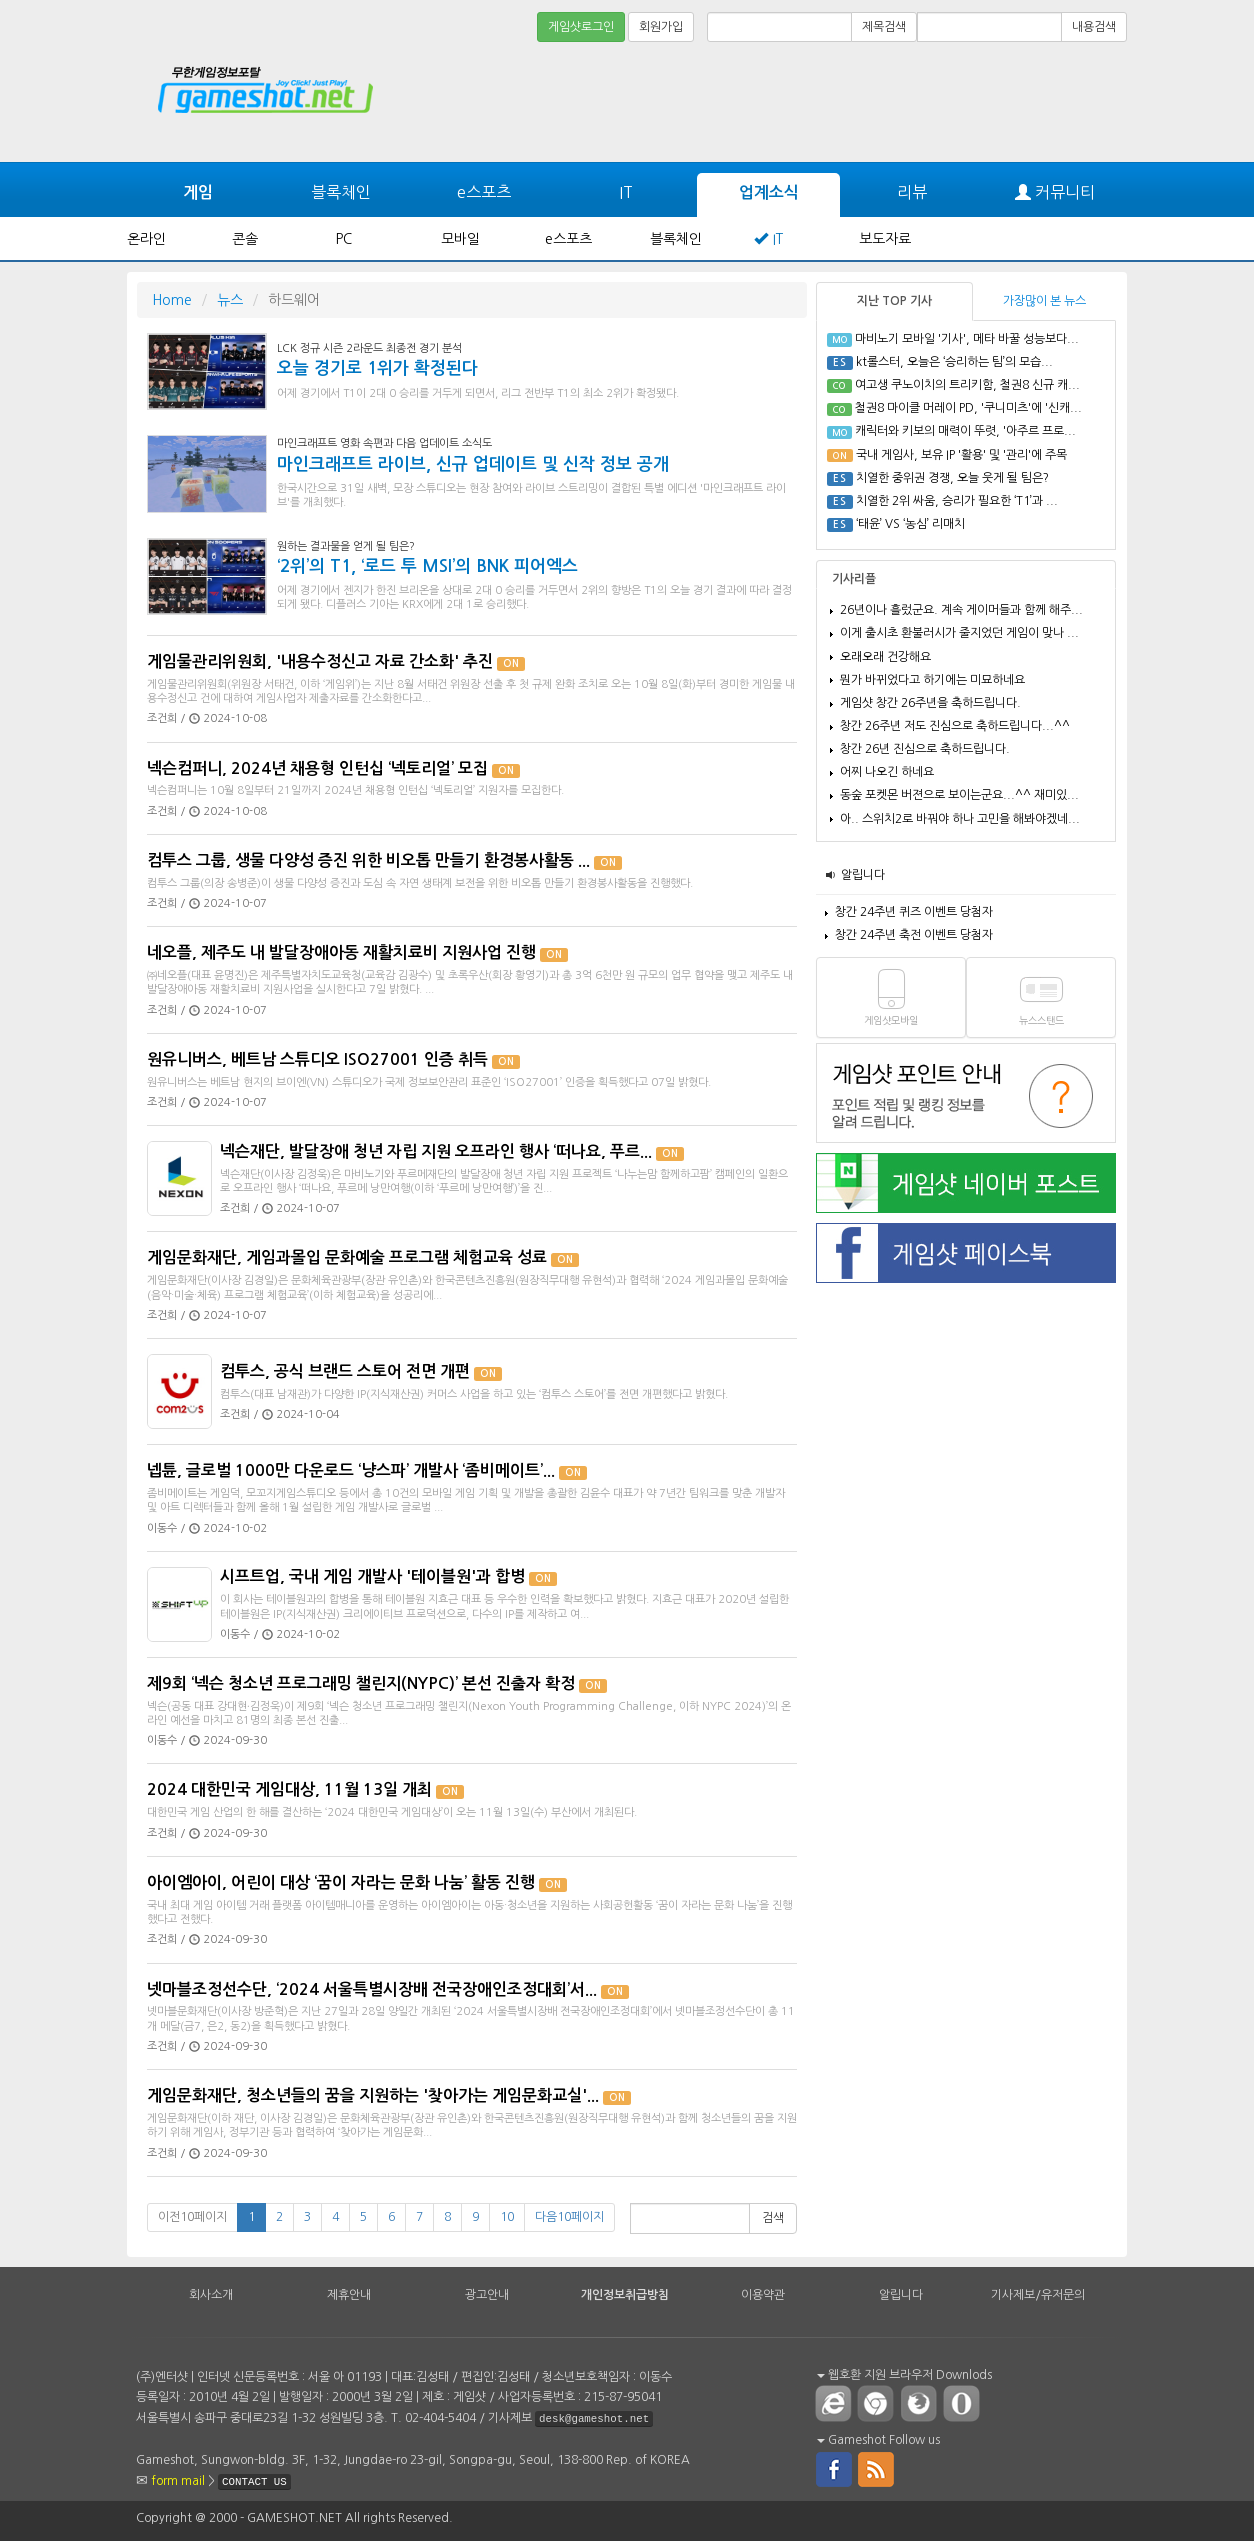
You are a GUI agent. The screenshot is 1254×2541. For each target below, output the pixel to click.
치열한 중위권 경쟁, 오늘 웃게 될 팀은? (952, 478)
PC (344, 239)
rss (877, 2468)
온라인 (146, 239)
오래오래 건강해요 (885, 657)
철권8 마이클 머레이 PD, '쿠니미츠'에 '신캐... (968, 408)
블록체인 (341, 192)
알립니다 (863, 875)
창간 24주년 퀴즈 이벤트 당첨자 (914, 912)
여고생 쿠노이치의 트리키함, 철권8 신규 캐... (967, 385)
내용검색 (1094, 27)
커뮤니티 (1055, 192)
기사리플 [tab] (854, 579)
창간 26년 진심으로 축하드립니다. (925, 749)
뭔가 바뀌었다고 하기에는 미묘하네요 (932, 680)
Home (172, 300)
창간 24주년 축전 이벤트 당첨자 (914, 935)
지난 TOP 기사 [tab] (894, 301)
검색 (773, 2218)
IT (626, 192)
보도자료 (885, 239)
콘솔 (245, 239)
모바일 (460, 239)
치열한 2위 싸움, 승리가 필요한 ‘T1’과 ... (957, 501)
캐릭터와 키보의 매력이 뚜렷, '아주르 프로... (965, 431)
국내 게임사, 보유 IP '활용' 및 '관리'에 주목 (961, 455)
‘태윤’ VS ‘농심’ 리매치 (910, 524)
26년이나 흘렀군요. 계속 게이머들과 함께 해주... (961, 610)
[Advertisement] (1052, 102)
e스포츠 (484, 192)
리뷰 (912, 192)
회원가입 (661, 27)
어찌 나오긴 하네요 (887, 772)
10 (507, 2217)
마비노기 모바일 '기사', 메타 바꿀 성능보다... (967, 339)
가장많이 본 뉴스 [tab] (1044, 301)
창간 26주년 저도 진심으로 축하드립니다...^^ (955, 726)
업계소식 (769, 192)
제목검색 (884, 27)
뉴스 (230, 300)
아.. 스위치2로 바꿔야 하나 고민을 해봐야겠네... (960, 819)
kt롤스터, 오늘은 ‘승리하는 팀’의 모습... (954, 362)
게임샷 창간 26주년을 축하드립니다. (930, 703)
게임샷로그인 (581, 27)
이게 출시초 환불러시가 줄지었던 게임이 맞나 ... (959, 633)
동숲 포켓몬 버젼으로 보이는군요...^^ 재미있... (959, 795)
